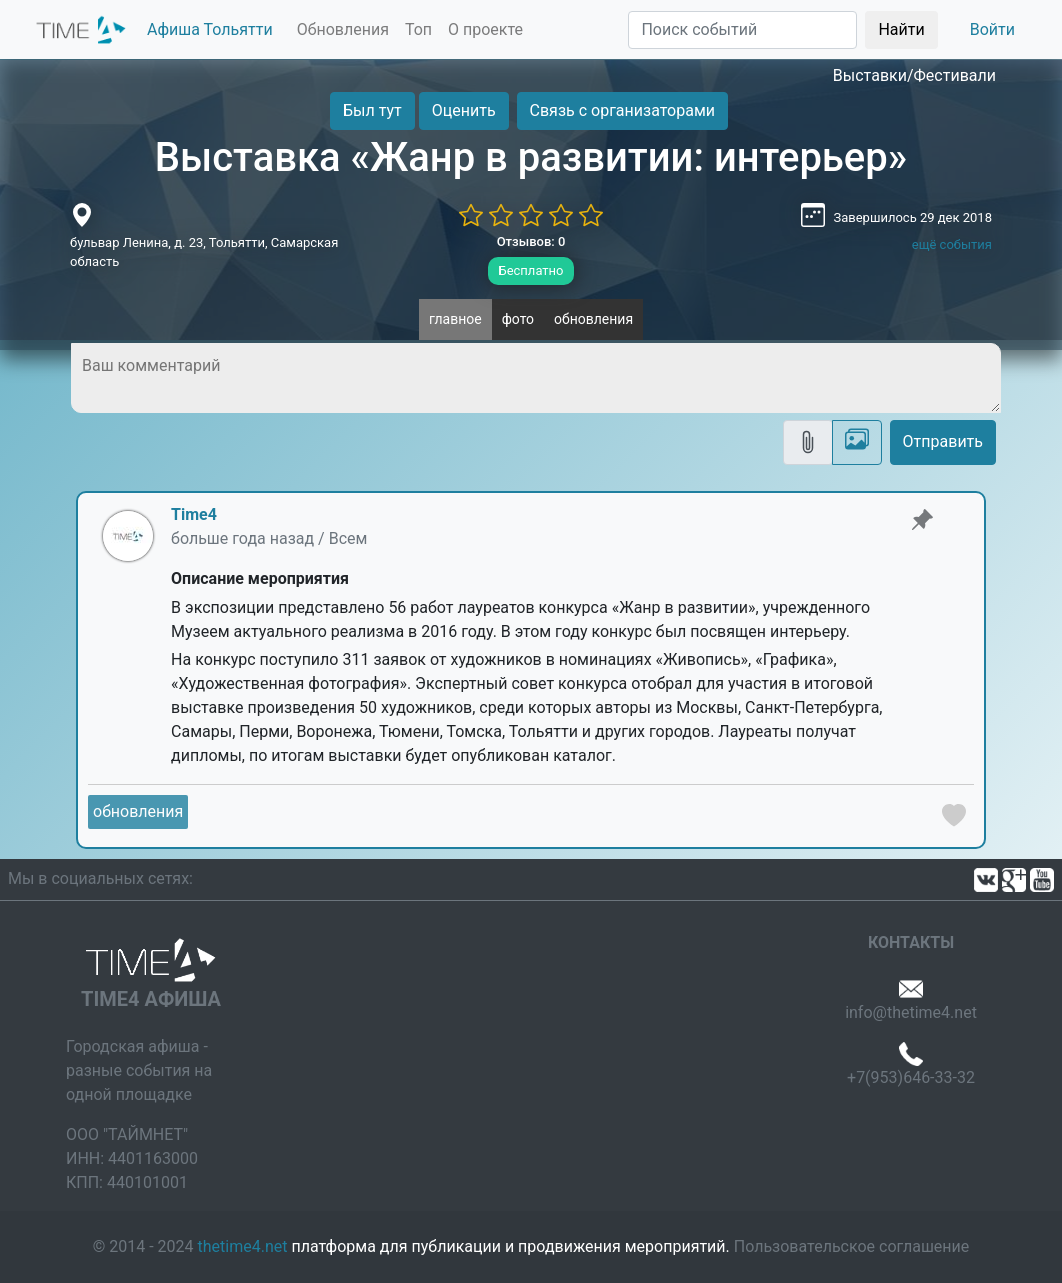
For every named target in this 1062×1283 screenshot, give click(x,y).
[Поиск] (742, 30)
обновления (593, 319)
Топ (418, 29)
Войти (992, 29)
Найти (901, 29)
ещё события (952, 244)
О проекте (485, 29)
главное (455, 319)
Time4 (194, 514)
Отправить (943, 441)
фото (518, 319)
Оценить (464, 110)
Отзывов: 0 (531, 241)
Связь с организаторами (622, 110)
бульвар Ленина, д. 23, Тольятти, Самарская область (204, 252)
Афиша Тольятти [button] (210, 29)
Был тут (372, 110)
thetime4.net (243, 1246)
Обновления (343, 29)
